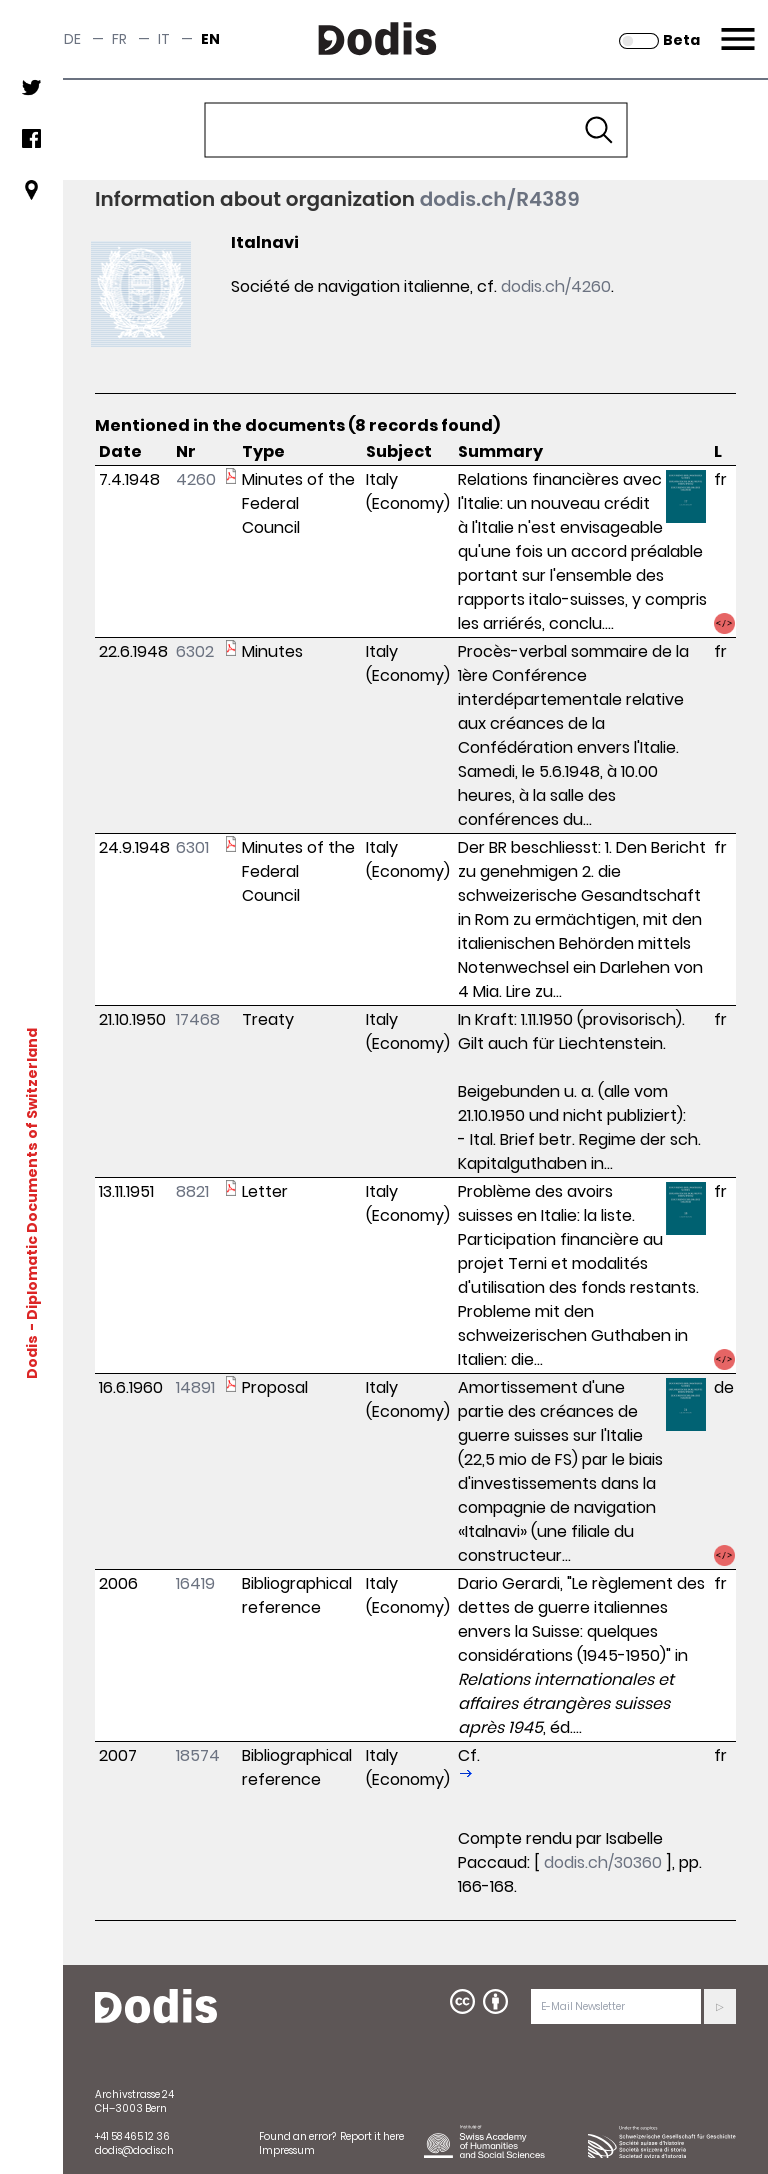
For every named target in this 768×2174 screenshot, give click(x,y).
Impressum (287, 2150)
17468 (198, 1019)
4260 (196, 479)
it (164, 39)
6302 (195, 651)
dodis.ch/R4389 (500, 199)
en (210, 39)
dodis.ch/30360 (603, 1862)
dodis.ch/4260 (556, 286)
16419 (195, 1583)
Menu (735, 27)
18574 (198, 1755)
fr (119, 39)
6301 (192, 847)
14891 (195, 1387)
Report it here (372, 2136)
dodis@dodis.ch (134, 2150)
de (72, 39)
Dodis (32, 1356)
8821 (192, 1191)
